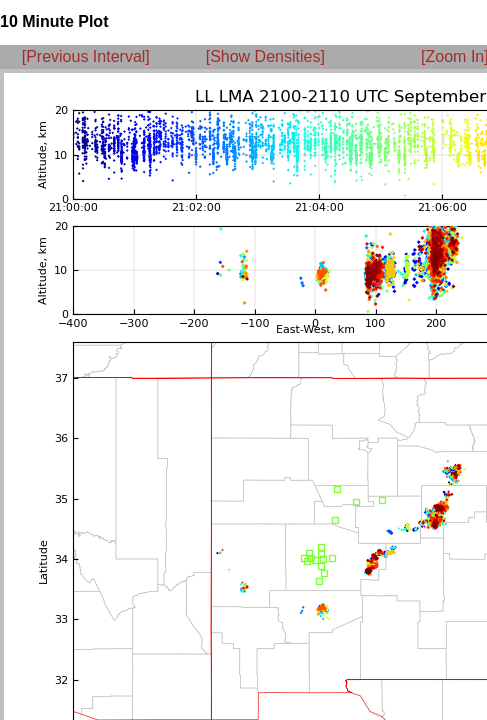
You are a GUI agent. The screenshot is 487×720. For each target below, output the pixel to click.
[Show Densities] (265, 56)
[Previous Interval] (86, 56)
